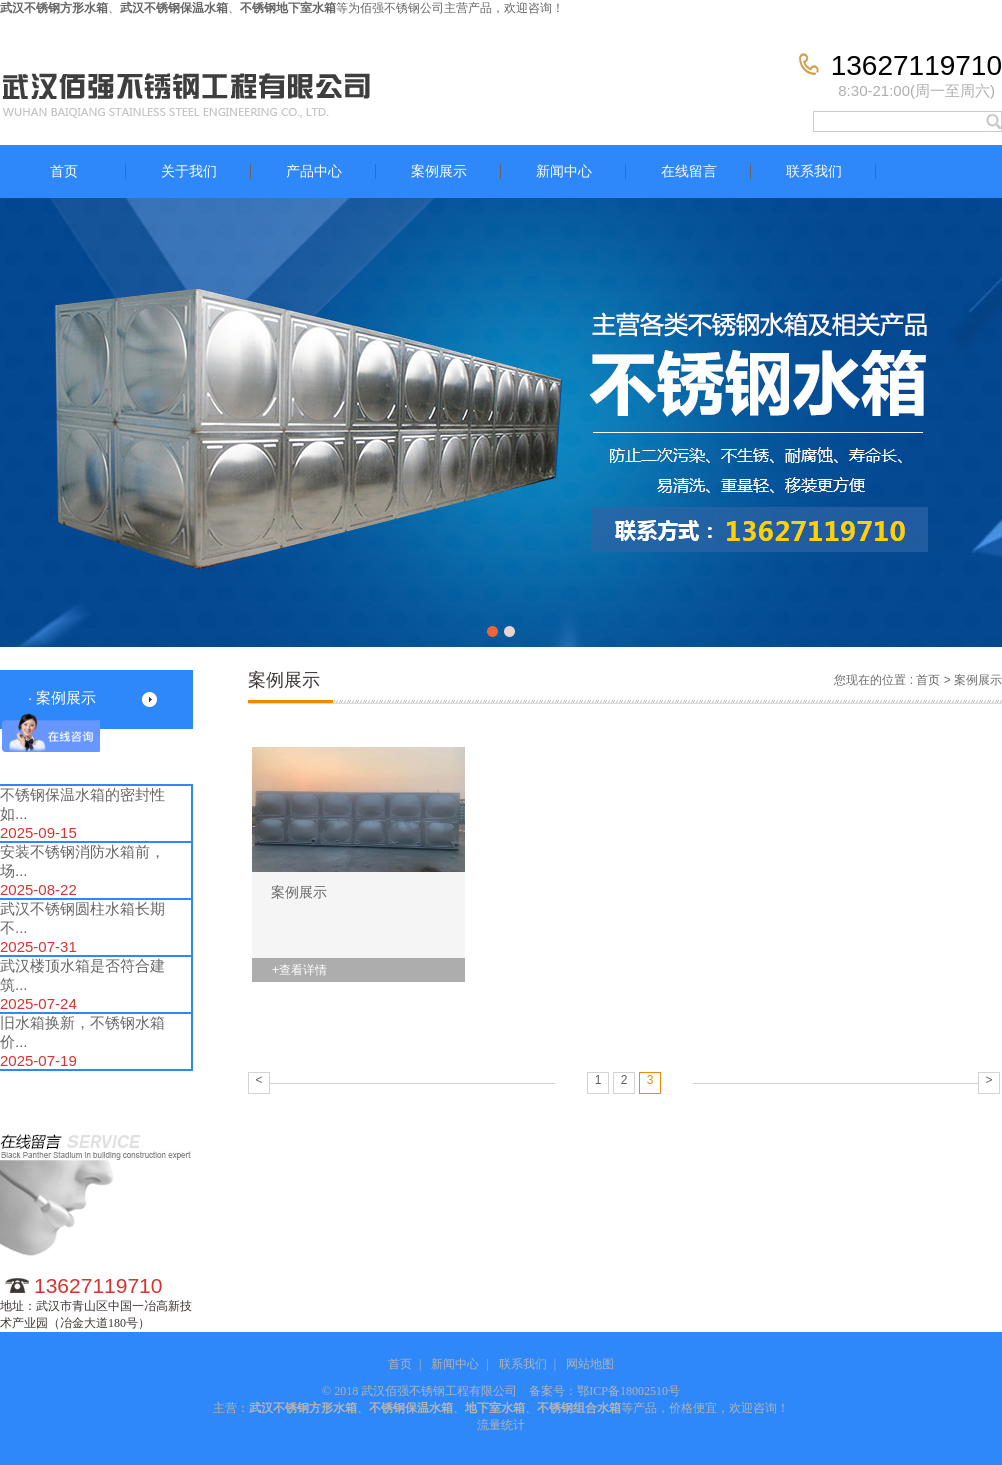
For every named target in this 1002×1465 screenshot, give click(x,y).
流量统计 (501, 1425)
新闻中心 (564, 171)
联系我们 (814, 171)
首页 (64, 171)
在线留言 (689, 171)
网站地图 (590, 1364)
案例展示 (439, 171)
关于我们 (189, 171)
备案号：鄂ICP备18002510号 (604, 1391)
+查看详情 (299, 970)
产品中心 (314, 171)
